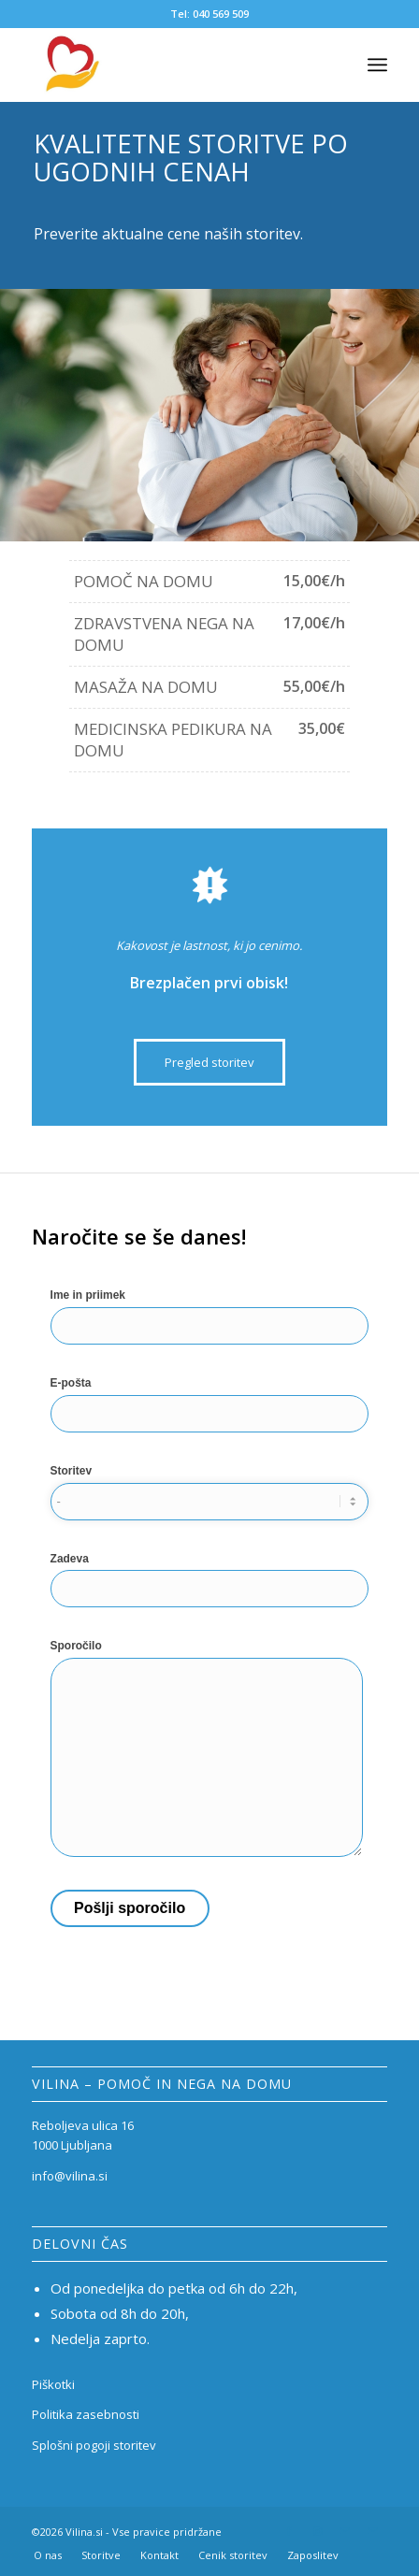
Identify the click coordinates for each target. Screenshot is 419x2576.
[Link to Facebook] (289, 2531)
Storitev (210, 1492)
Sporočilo (207, 1748)
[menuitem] (47, 2555)
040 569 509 (221, 14)
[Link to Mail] (345, 2531)
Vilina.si (84, 2532)
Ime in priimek (210, 1317)
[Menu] (377, 64)
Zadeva (210, 1580)
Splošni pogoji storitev (94, 2445)
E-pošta (210, 1404)
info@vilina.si (70, 2175)
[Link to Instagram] (317, 2531)
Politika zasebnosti (85, 2414)
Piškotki (53, 2384)
